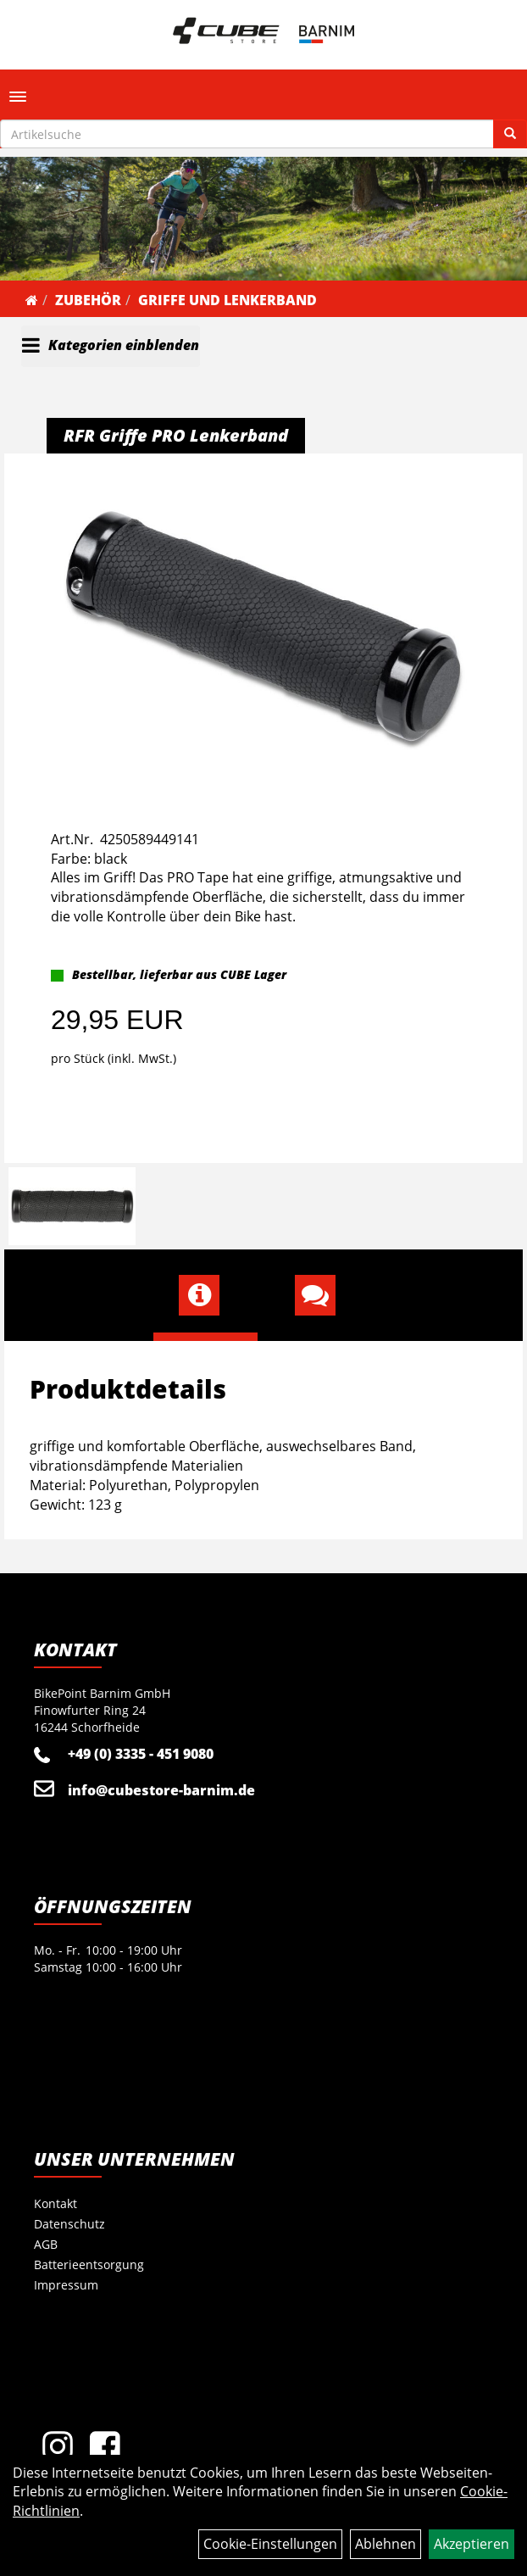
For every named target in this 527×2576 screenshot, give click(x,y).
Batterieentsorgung (89, 2264)
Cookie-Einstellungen (270, 2543)
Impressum (66, 2285)
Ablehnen (385, 2543)
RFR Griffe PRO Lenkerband (176, 435)
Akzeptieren (471, 2543)
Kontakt (55, 2203)
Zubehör (88, 300)
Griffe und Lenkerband (227, 300)
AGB (46, 2244)
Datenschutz (69, 2224)
